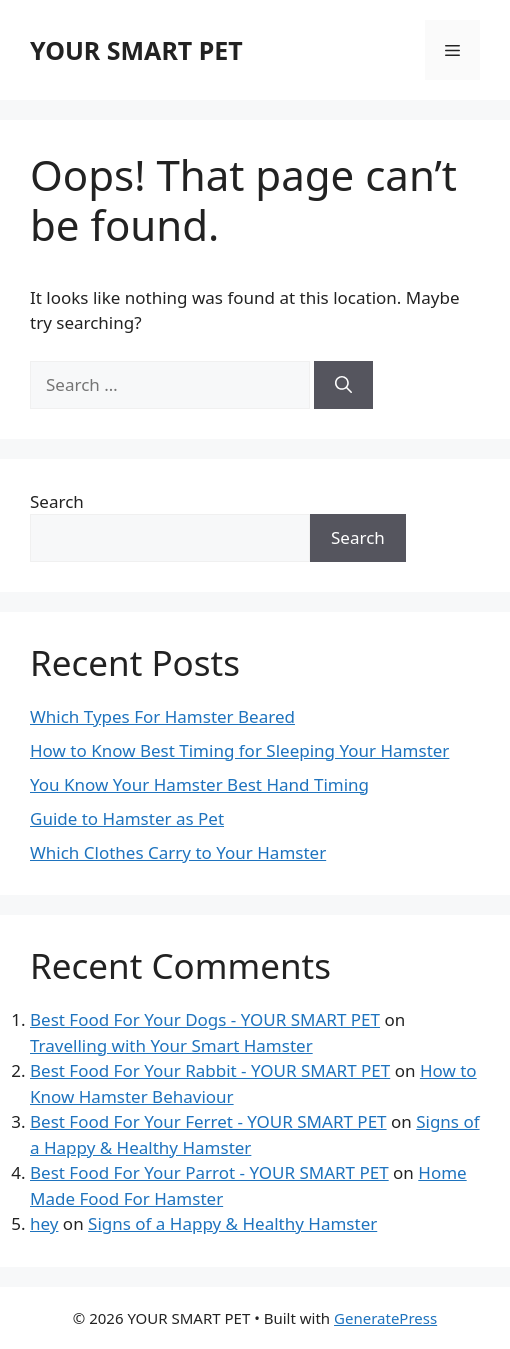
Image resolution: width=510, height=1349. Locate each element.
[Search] (343, 385)
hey (44, 1223)
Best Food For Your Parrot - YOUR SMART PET (209, 1172)
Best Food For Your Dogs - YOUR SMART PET (205, 1019)
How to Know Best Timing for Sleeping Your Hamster (239, 750)
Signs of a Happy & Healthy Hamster (232, 1223)
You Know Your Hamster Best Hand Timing (199, 784)
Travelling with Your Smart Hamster (171, 1045)
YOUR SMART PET (136, 50)
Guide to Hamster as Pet (127, 818)
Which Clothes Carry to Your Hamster (178, 852)
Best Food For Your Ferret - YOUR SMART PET (208, 1121)
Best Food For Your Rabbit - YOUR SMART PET (210, 1070)
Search (57, 501)
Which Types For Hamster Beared (162, 716)
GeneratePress (385, 1318)
